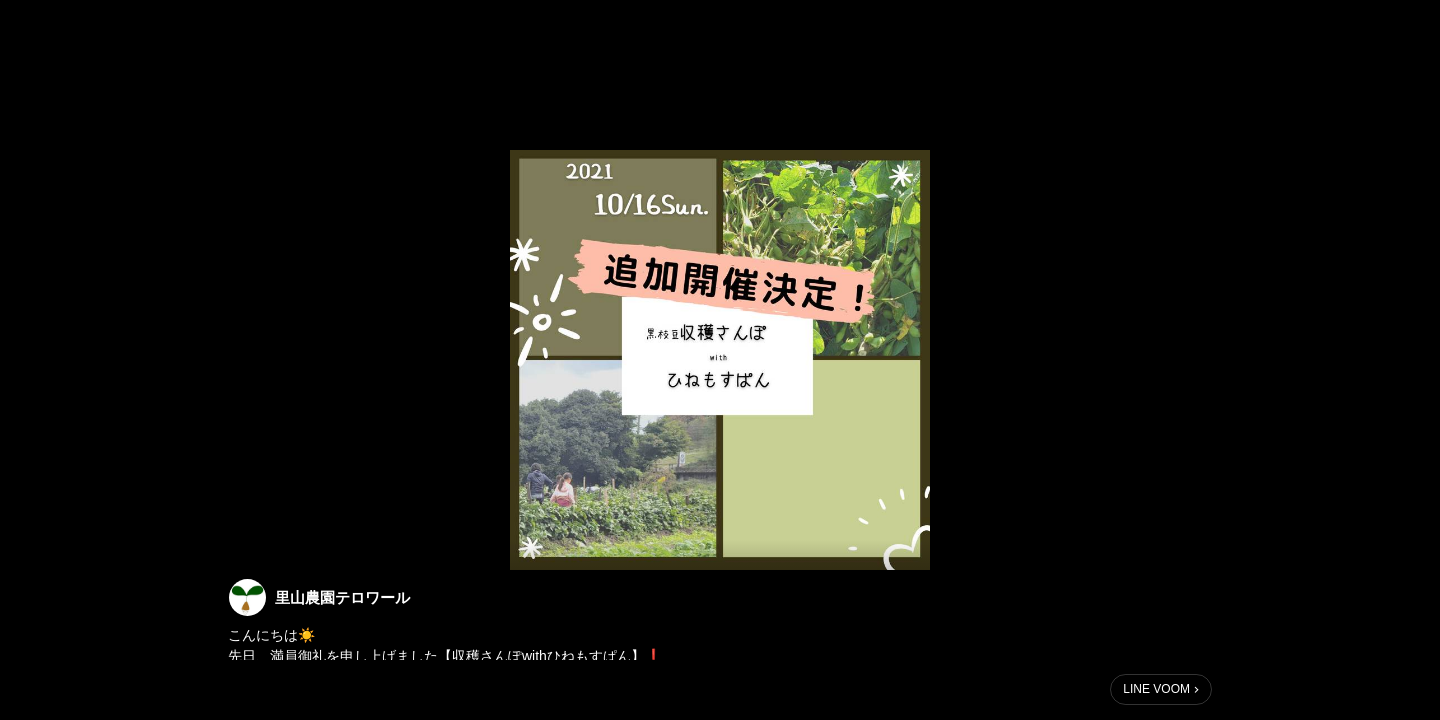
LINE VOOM (1156, 689)
